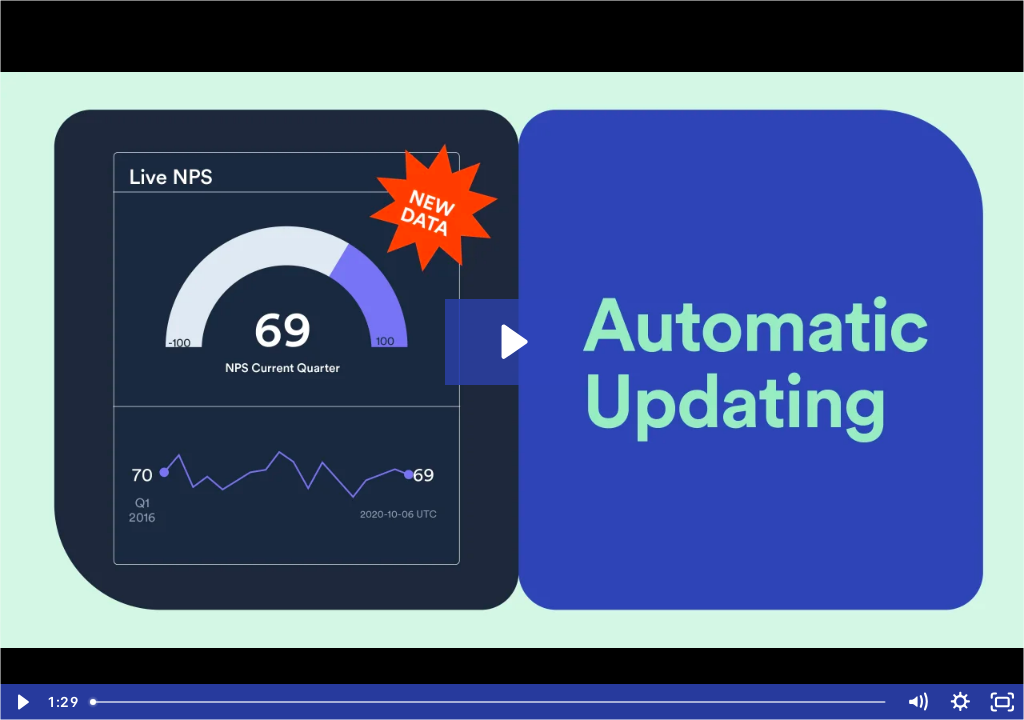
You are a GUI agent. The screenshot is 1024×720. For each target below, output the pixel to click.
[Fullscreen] (1002, 702)
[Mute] (917, 702)
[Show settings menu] (960, 702)
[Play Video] (21, 702)
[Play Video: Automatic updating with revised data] (511, 341)
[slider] (489, 702)
